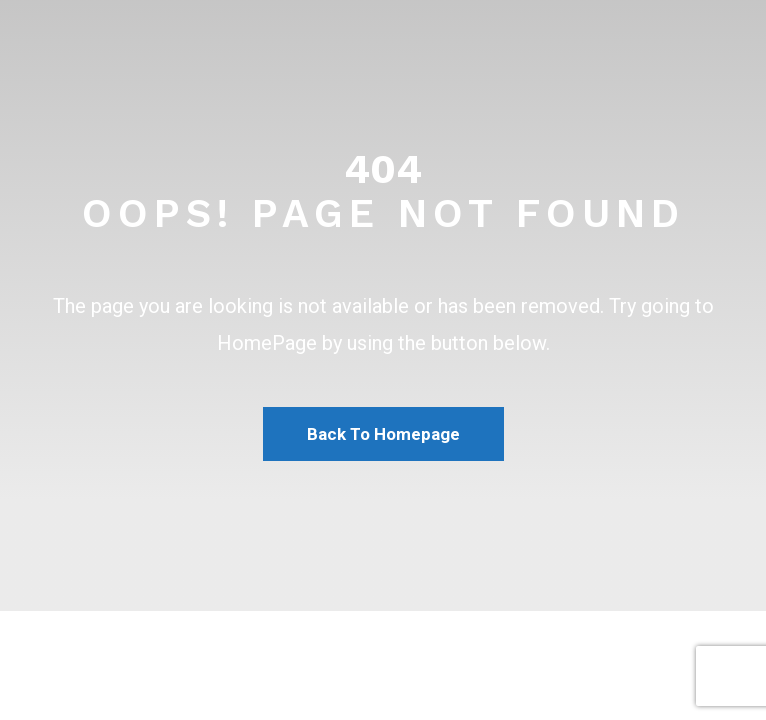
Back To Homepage (383, 434)
